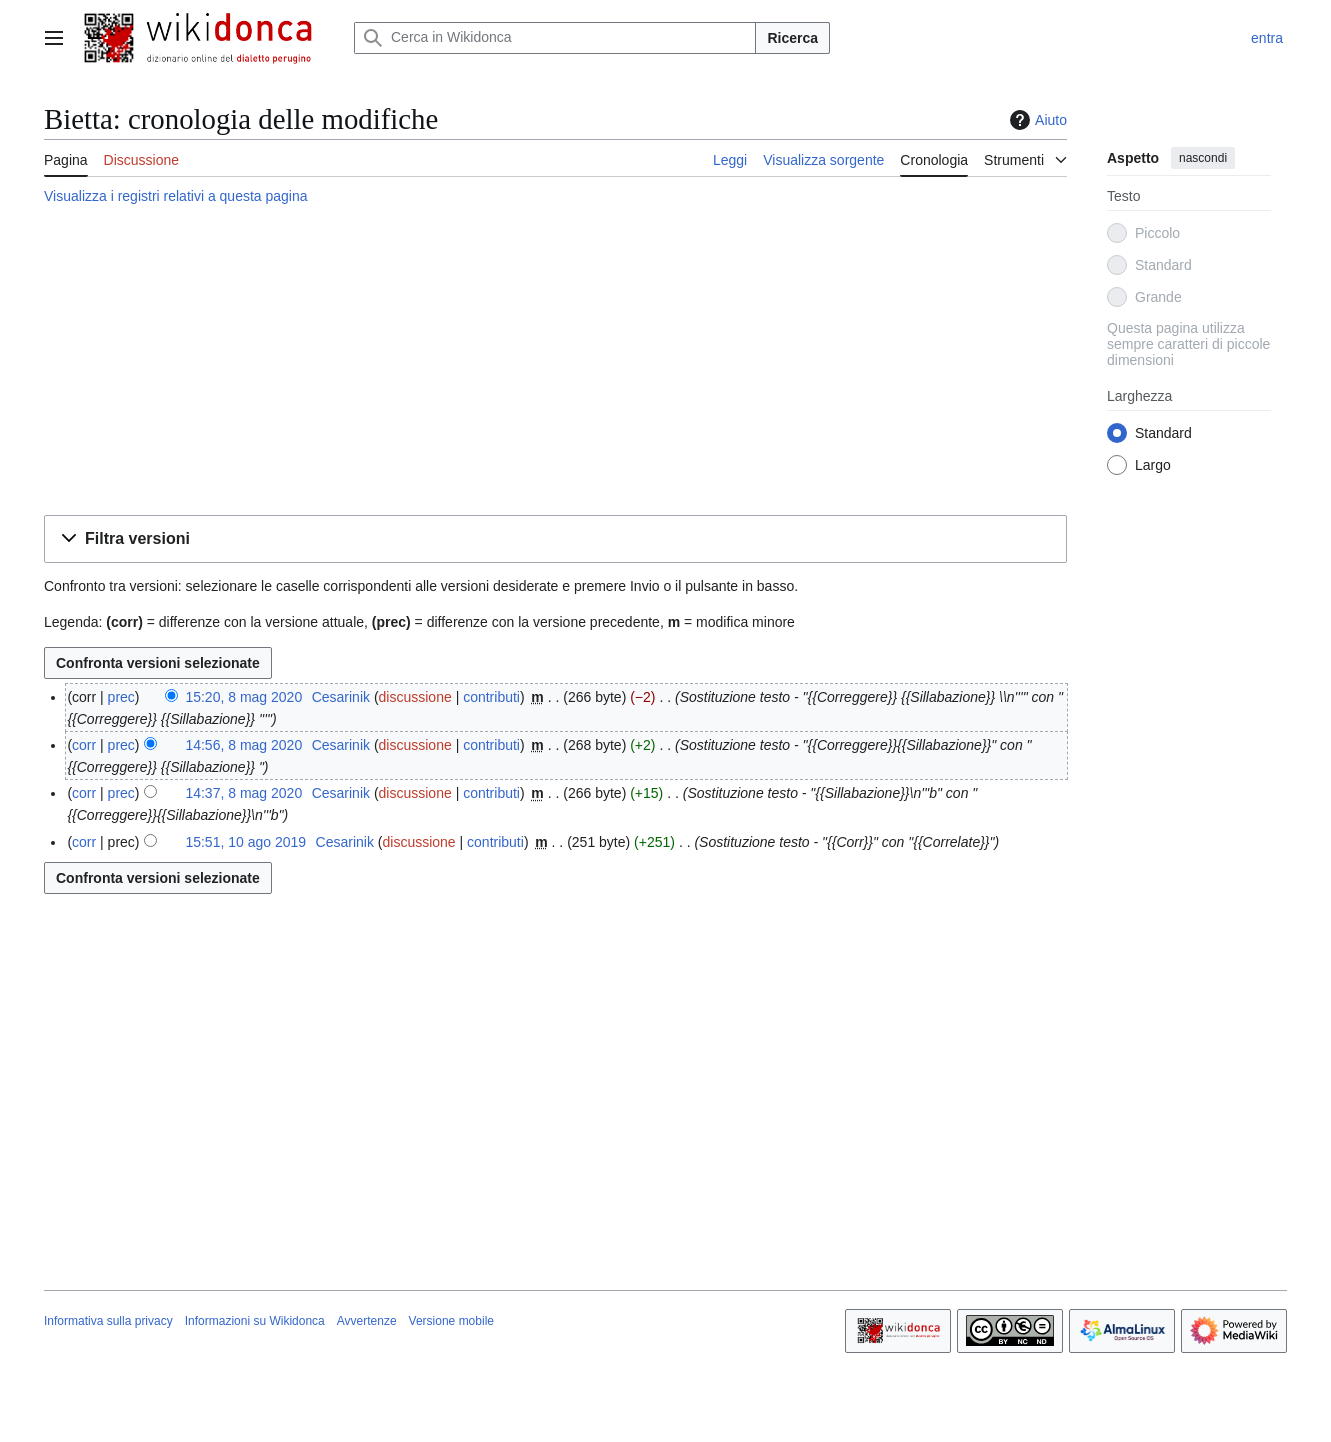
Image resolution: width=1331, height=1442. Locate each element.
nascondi (1203, 158)
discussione (415, 697)
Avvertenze (367, 1321)
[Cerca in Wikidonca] (555, 38)
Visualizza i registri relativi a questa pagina (176, 196)
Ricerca (792, 38)
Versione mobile (451, 1321)
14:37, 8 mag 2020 (243, 793)
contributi (491, 697)
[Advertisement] (555, 363)
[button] (555, 539)
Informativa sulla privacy (108, 1321)
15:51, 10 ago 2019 (245, 842)
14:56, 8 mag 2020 (243, 745)
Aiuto (1036, 120)
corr (84, 745)
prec (121, 697)
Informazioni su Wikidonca (255, 1321)
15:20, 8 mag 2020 (243, 697)
